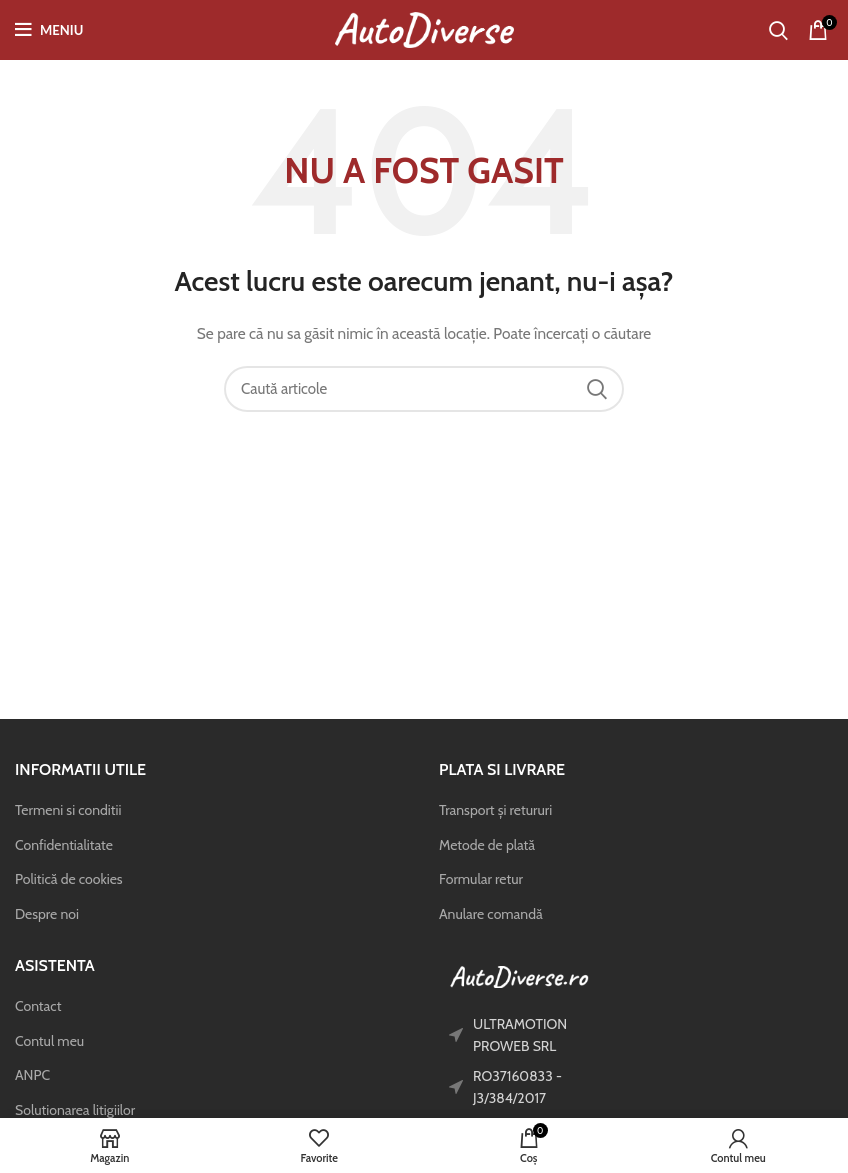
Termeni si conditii (68, 810)
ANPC (32, 1075)
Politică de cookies (69, 879)
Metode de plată (487, 845)
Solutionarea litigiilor (75, 1110)
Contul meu (49, 1041)
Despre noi (47, 914)
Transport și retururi (495, 810)
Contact (38, 1006)
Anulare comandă (491, 914)
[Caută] (778, 30)
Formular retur (481, 879)
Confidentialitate (64, 845)
